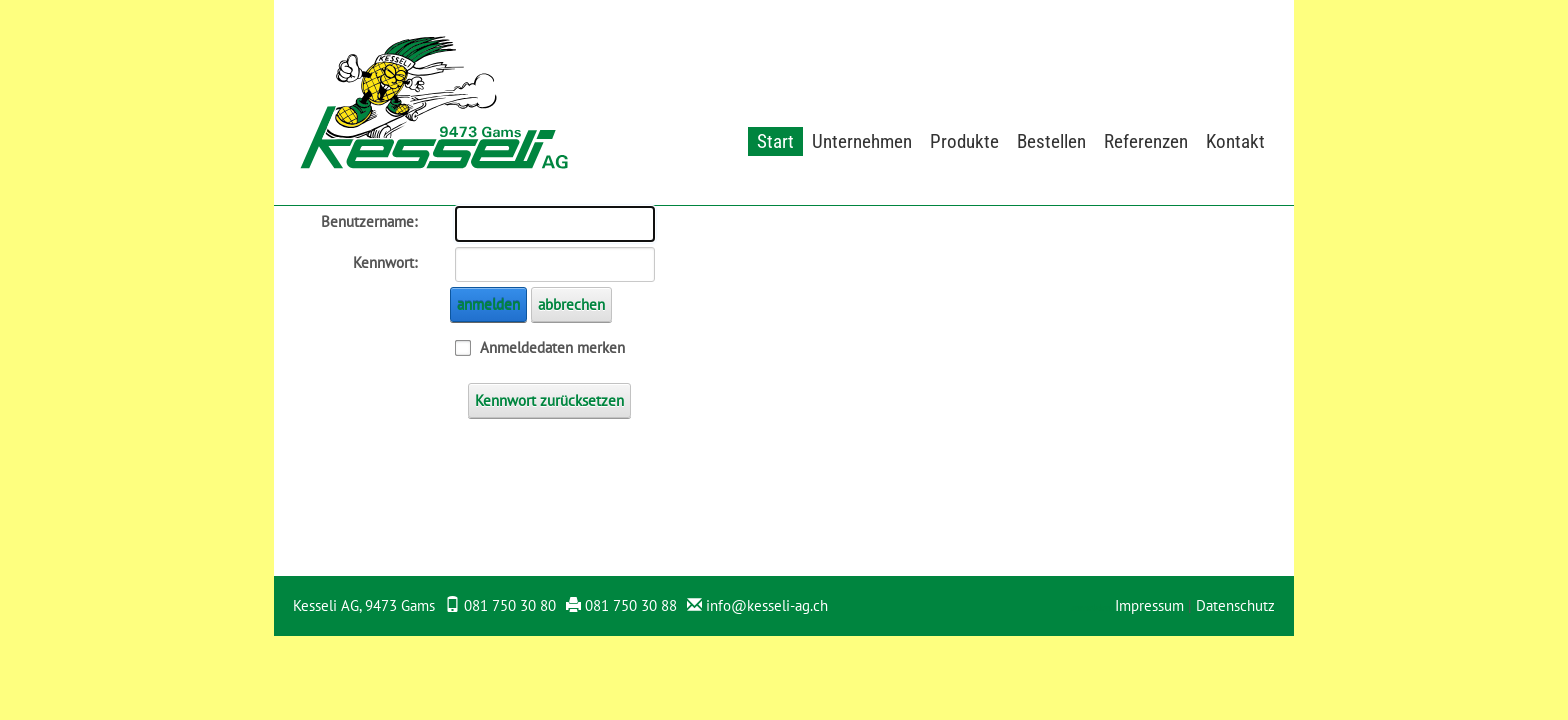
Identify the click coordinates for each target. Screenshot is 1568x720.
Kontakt (1235, 141)
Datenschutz (1235, 605)
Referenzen (1146, 141)
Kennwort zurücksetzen (549, 400)
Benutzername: (369, 221)
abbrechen (571, 304)
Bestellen (1051, 141)
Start (775, 141)
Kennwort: (385, 262)
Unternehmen (862, 141)
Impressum (1149, 605)
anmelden (488, 304)
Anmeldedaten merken (552, 347)
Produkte (964, 141)
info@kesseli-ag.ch (767, 605)
